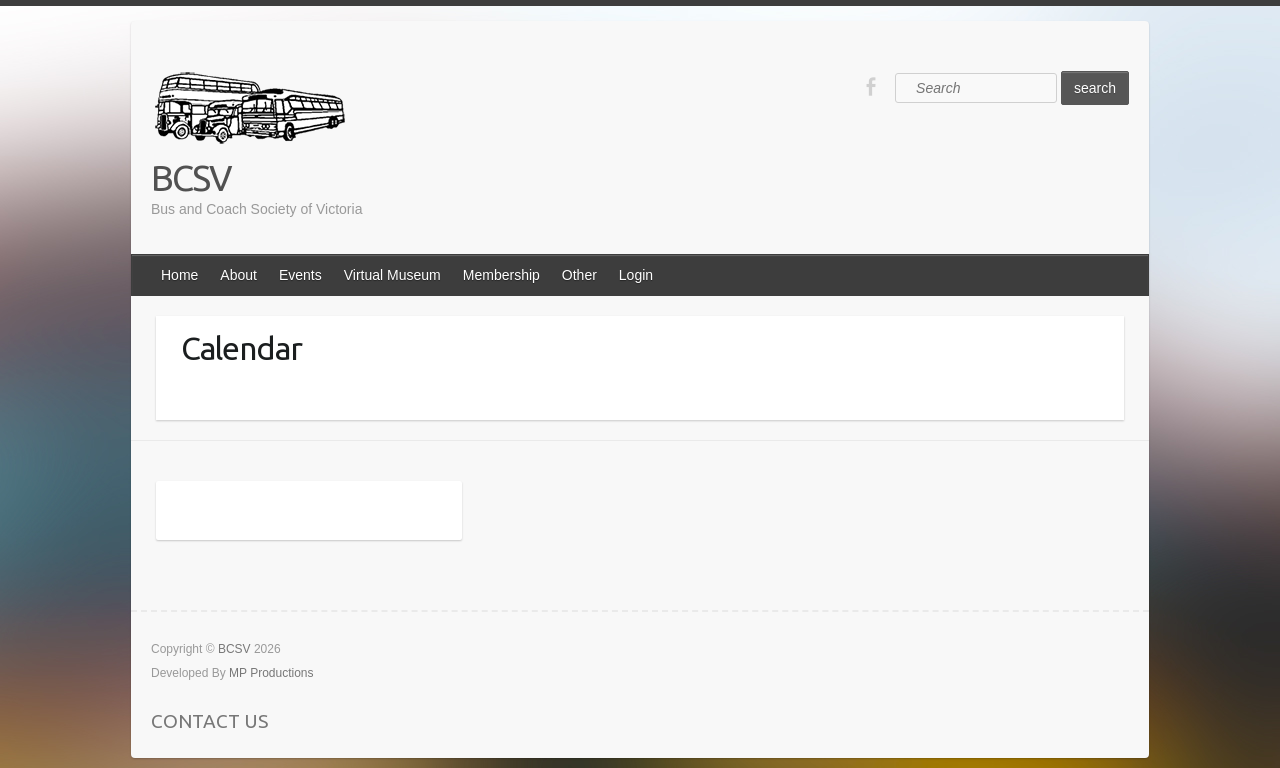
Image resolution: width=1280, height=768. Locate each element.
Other (579, 275)
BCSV (191, 177)
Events (300, 275)
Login (636, 275)
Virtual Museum (392, 275)
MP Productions (271, 673)
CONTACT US (209, 721)
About (238, 275)
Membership (501, 275)
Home (179, 275)
